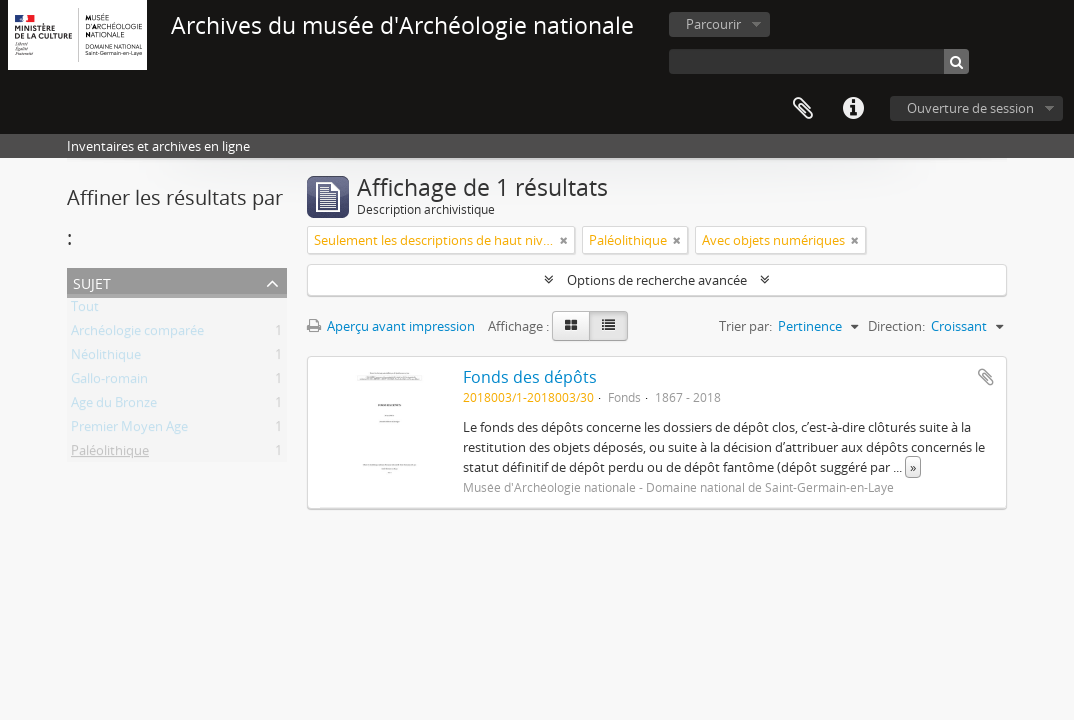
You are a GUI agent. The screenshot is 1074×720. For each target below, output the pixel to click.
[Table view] (608, 326)
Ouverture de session (970, 108)
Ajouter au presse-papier (986, 377)
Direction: (896, 326)
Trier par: (745, 326)
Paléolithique (110, 454)
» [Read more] (913, 467)
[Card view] (571, 326)
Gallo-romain (109, 382)
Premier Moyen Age (129, 430)
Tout (85, 310)
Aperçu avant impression (391, 326)
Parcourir (713, 24)
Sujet (92, 281)
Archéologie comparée (137, 334)
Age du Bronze (114, 406)
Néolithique (106, 358)
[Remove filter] (564, 240)
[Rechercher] (956, 61)
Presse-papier (803, 109)
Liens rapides (853, 109)
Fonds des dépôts (530, 377)
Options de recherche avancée (657, 280)
